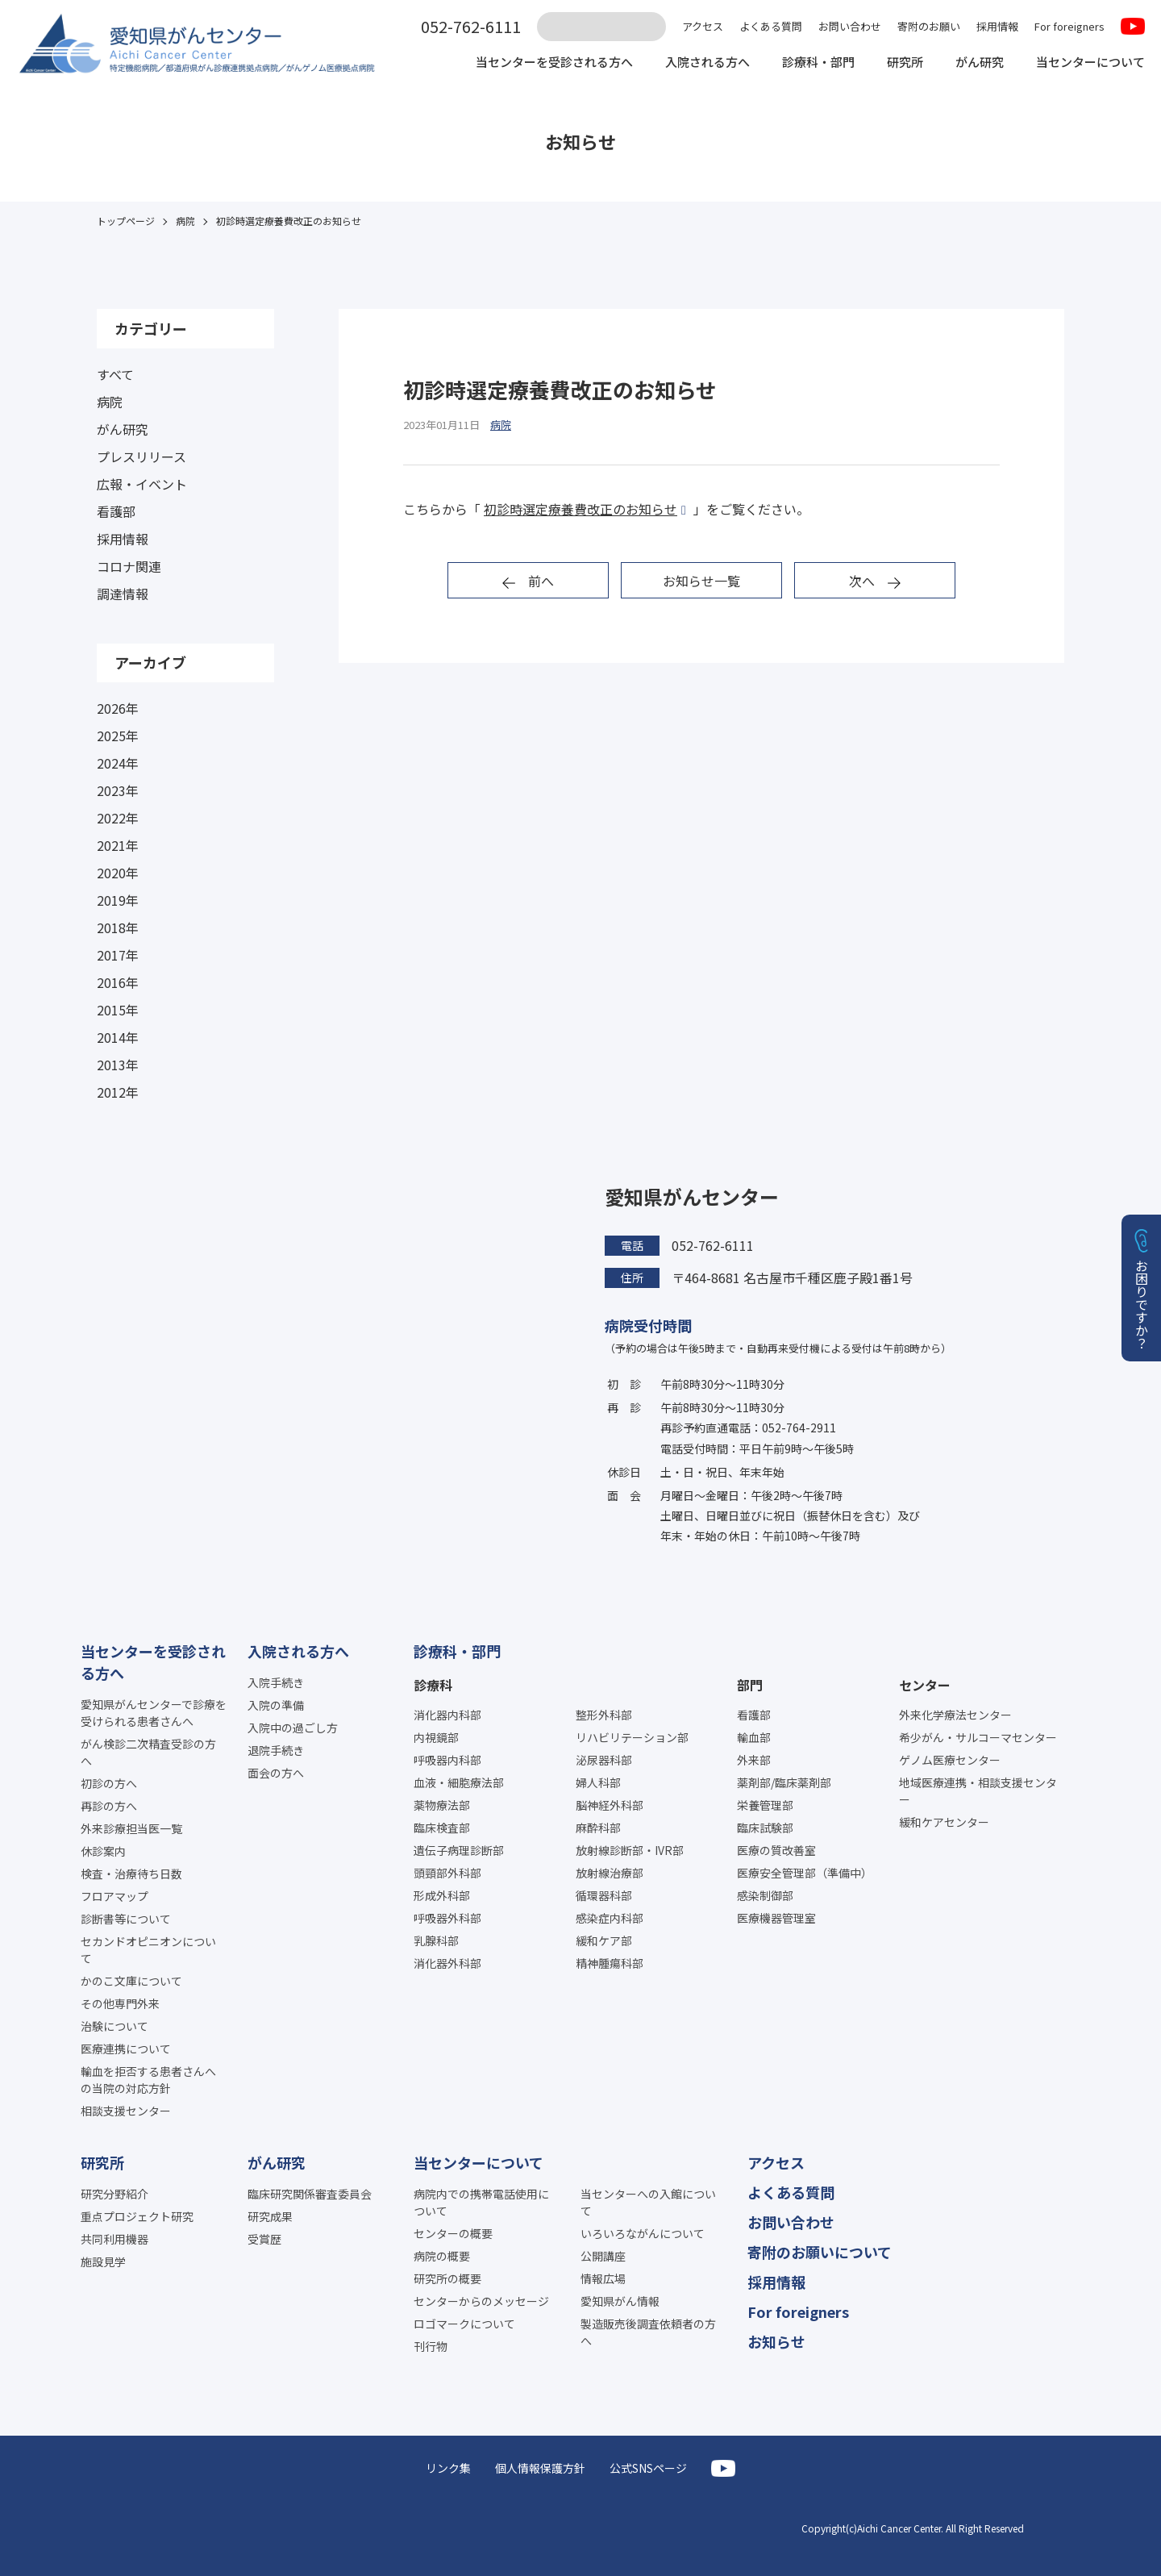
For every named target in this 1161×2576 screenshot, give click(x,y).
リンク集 (448, 2468)
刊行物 (430, 2346)
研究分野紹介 (114, 2194)
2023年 (118, 790)
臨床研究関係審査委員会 (310, 2194)
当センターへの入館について (648, 2202)
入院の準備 (276, 1705)
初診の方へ (109, 1783)
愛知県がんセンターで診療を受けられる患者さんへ (154, 1712)
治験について (114, 2026)
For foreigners (1069, 26)
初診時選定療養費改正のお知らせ (580, 509)
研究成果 (270, 2216)
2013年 (118, 1064)
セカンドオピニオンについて (148, 1949)
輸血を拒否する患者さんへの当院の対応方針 (148, 2079)
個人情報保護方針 (540, 2468)
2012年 (118, 1092)
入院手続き (276, 1682)
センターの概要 (453, 2233)
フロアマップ (114, 1896)
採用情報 (997, 26)
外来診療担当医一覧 (131, 1828)
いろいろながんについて (642, 2233)
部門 (750, 1684)
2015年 (118, 1009)
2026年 (118, 708)
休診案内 (103, 1851)
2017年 (118, 955)
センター (925, 1684)
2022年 (118, 817)
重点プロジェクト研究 (137, 2216)
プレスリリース (141, 456)
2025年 (118, 735)
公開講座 (603, 2256)
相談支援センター (126, 2111)
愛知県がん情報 (620, 2301)
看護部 (116, 511)
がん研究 (971, 63)
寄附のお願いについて (819, 2251)
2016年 (118, 982)
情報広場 (603, 2278)
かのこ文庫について (131, 1981)
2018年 (118, 927)
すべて (115, 374)
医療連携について (126, 2048)
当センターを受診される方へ (526, 63)
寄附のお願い (928, 26)
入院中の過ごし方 (293, 1727)
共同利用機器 (114, 2239)
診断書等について (126, 1919)
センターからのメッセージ (481, 2301)
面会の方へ (276, 1773)
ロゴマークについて (464, 2323)
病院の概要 (442, 2256)
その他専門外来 (120, 2003)
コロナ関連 (129, 566)
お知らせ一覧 (701, 580)
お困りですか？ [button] (1141, 1304)
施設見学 (103, 2261)
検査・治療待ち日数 (131, 1873)
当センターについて (1087, 63)
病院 (110, 401)
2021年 (118, 845)
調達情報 (122, 593)
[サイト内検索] (601, 26)
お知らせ (776, 2341)
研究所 (893, 63)
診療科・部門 (803, 63)
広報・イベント (142, 484)
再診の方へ (109, 1806)
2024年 (118, 763)
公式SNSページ (648, 2468)
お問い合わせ (849, 26)
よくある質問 (770, 26)
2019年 (118, 900)
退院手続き (276, 1750)
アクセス (702, 26)
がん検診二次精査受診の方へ (148, 1752)
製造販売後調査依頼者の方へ (648, 2332)
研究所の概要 (447, 2278)
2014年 (118, 1037)
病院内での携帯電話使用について (481, 2202)
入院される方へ (687, 63)
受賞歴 (264, 2239)
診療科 (433, 1684)
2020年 (118, 872)
